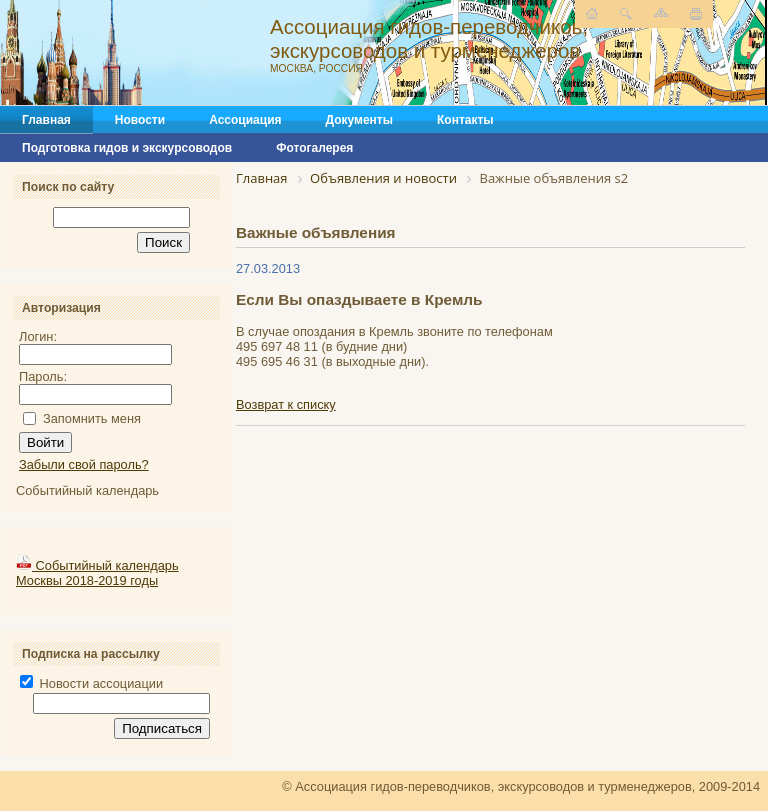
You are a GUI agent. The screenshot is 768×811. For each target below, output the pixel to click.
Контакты (465, 120)
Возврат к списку (286, 404)
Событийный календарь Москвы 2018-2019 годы (97, 573)
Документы (359, 120)
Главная (46, 120)
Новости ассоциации (91, 683)
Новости (140, 120)
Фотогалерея (314, 148)
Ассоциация (245, 120)
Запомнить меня (92, 418)
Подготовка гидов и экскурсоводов (127, 148)
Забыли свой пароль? (84, 464)
